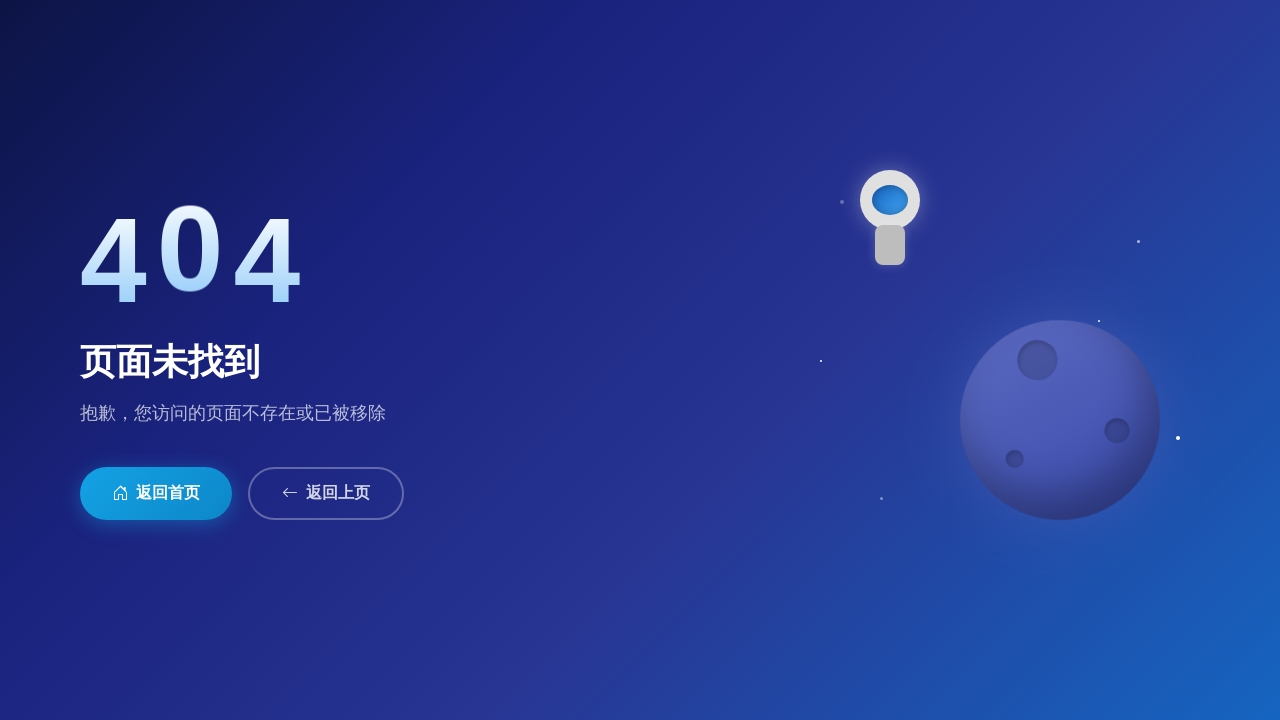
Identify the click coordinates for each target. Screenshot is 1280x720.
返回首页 (156, 493)
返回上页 (326, 493)
